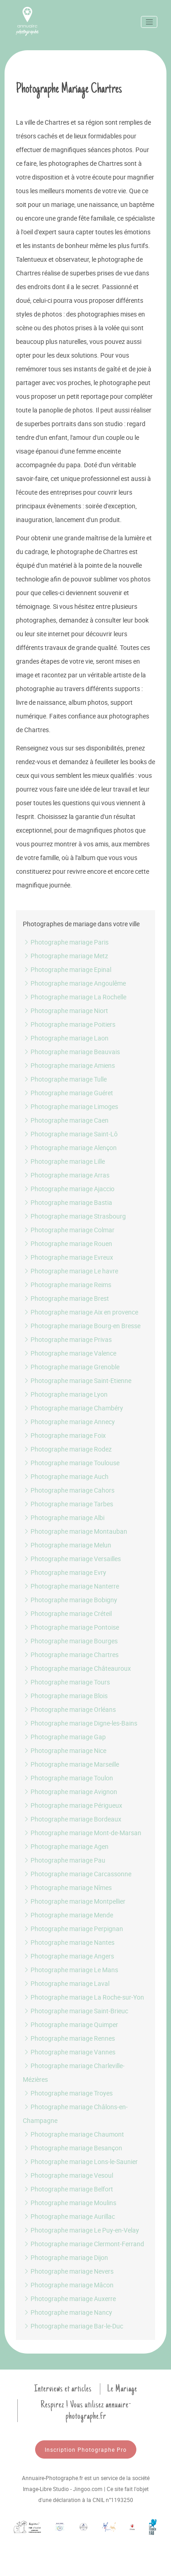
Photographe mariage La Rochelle (74, 996)
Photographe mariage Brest (66, 1298)
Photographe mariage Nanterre (71, 1586)
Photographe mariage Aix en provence (80, 1312)
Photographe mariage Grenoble (71, 1366)
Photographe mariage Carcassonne (77, 1873)
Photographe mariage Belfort (68, 2189)
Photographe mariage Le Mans (70, 1969)
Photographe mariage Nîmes (67, 1887)
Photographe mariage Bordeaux (72, 1819)
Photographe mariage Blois (65, 1695)
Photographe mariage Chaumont (73, 2134)
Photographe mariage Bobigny (70, 1599)
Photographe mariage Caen (66, 1120)
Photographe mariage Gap (64, 1736)
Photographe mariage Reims (67, 1284)
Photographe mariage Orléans (69, 1709)
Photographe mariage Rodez (67, 1449)
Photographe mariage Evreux (68, 1257)
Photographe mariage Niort (65, 1010)
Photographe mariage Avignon (70, 1791)
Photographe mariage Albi (63, 1517)
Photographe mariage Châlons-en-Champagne (75, 2113)
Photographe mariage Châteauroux (77, 1668)
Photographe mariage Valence (69, 1353)
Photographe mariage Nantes (68, 1942)
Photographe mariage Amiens (69, 1065)
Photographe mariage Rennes (69, 2038)
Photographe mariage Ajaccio (68, 1188)
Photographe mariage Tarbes (68, 1503)
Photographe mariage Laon (66, 1038)
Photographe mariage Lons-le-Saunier (80, 2161)
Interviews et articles (63, 2389)
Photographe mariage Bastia (67, 1202)
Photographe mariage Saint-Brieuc (75, 2010)
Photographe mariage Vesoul (68, 2175)
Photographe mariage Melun (67, 1545)
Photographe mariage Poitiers (69, 1024)
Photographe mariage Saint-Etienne (77, 1380)
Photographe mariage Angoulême (74, 983)
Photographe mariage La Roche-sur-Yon (83, 1997)
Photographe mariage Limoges (70, 1106)
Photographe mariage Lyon (65, 1394)
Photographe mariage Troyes (68, 2093)
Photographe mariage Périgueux (72, 1805)
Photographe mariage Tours (66, 1682)
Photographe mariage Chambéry (73, 1408)
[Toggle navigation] (149, 22)
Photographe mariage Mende (68, 1915)
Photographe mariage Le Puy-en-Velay (81, 2230)
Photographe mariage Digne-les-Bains (80, 1723)
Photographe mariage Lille (64, 1161)
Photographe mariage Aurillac (69, 2216)
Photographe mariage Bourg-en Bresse (81, 1325)
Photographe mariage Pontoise (71, 1627)
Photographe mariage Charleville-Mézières (73, 2072)
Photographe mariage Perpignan (73, 1928)
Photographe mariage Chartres (71, 1654)
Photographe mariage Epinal (67, 969)
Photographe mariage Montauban (75, 1531)
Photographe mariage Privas (67, 1339)
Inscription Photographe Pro (86, 2449)
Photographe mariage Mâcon (68, 2284)
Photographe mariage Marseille (71, 1764)
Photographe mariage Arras (66, 1175)
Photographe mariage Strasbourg (74, 1216)
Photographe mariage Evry (64, 1572)
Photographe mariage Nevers (68, 2271)
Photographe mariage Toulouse (71, 1462)
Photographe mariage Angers (68, 1956)
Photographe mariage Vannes (69, 2052)
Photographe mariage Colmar (68, 1229)
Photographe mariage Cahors (68, 1490)
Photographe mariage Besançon (72, 2147)
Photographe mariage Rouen (67, 1243)
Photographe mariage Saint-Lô (70, 1134)
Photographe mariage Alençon (70, 1147)
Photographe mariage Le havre (70, 1271)
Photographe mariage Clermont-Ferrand (83, 2243)
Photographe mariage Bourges (70, 1640)
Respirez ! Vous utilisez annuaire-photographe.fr (86, 2410)
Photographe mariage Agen (66, 1846)
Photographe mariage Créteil (67, 1613)
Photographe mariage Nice (64, 1750)
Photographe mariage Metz (65, 955)
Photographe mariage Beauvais (71, 1051)
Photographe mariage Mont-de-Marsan (82, 1832)
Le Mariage (122, 2389)
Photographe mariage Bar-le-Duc (73, 2326)
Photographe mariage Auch (66, 1476)
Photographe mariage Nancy (67, 2312)
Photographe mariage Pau (64, 1860)
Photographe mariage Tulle (65, 1079)
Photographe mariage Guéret (68, 1092)
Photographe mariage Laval (66, 1983)
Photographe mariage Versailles (72, 1558)
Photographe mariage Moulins (69, 2202)
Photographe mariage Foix (64, 1435)
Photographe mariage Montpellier (74, 1901)
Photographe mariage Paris (66, 942)
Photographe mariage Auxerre (69, 2298)
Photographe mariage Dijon (65, 2257)
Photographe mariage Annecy (69, 1421)
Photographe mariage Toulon (68, 1778)
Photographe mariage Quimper (70, 2024)
